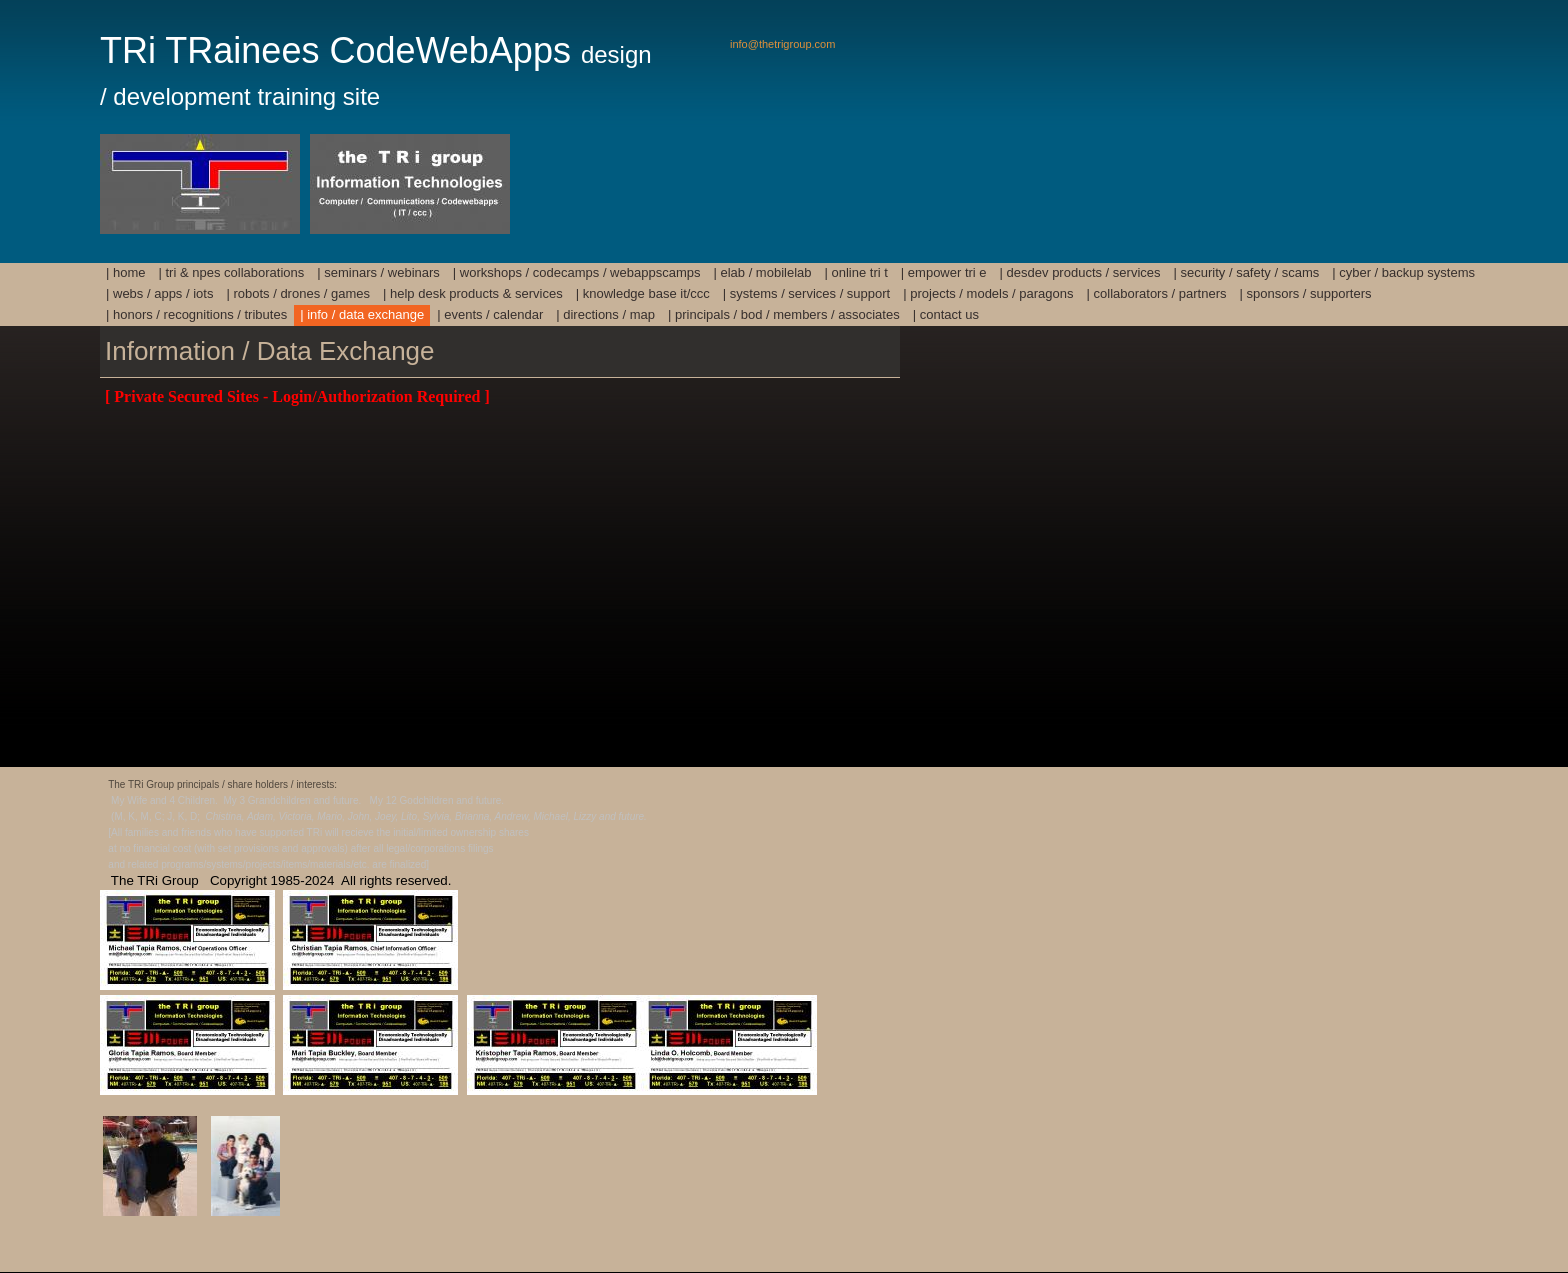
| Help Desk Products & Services (473, 293)
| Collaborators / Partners (1157, 293)
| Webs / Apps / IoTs (159, 293)
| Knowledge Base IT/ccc (643, 293)
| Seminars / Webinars (378, 272)
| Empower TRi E (944, 272)
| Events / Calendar (490, 314)
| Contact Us (946, 314)
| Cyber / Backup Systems (1403, 272)
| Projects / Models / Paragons (988, 293)
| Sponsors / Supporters (1305, 293)
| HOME (126, 272)
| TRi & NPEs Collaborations (232, 272)
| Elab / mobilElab (762, 272)
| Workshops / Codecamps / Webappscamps (577, 272)
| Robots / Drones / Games (298, 293)
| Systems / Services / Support (806, 293)
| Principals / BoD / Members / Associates (784, 314)
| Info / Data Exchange (362, 314)
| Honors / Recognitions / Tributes (196, 314)
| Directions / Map (605, 314)
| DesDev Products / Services (1080, 272)
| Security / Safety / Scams (1247, 272)
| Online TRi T (856, 272)
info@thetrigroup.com (782, 44)
